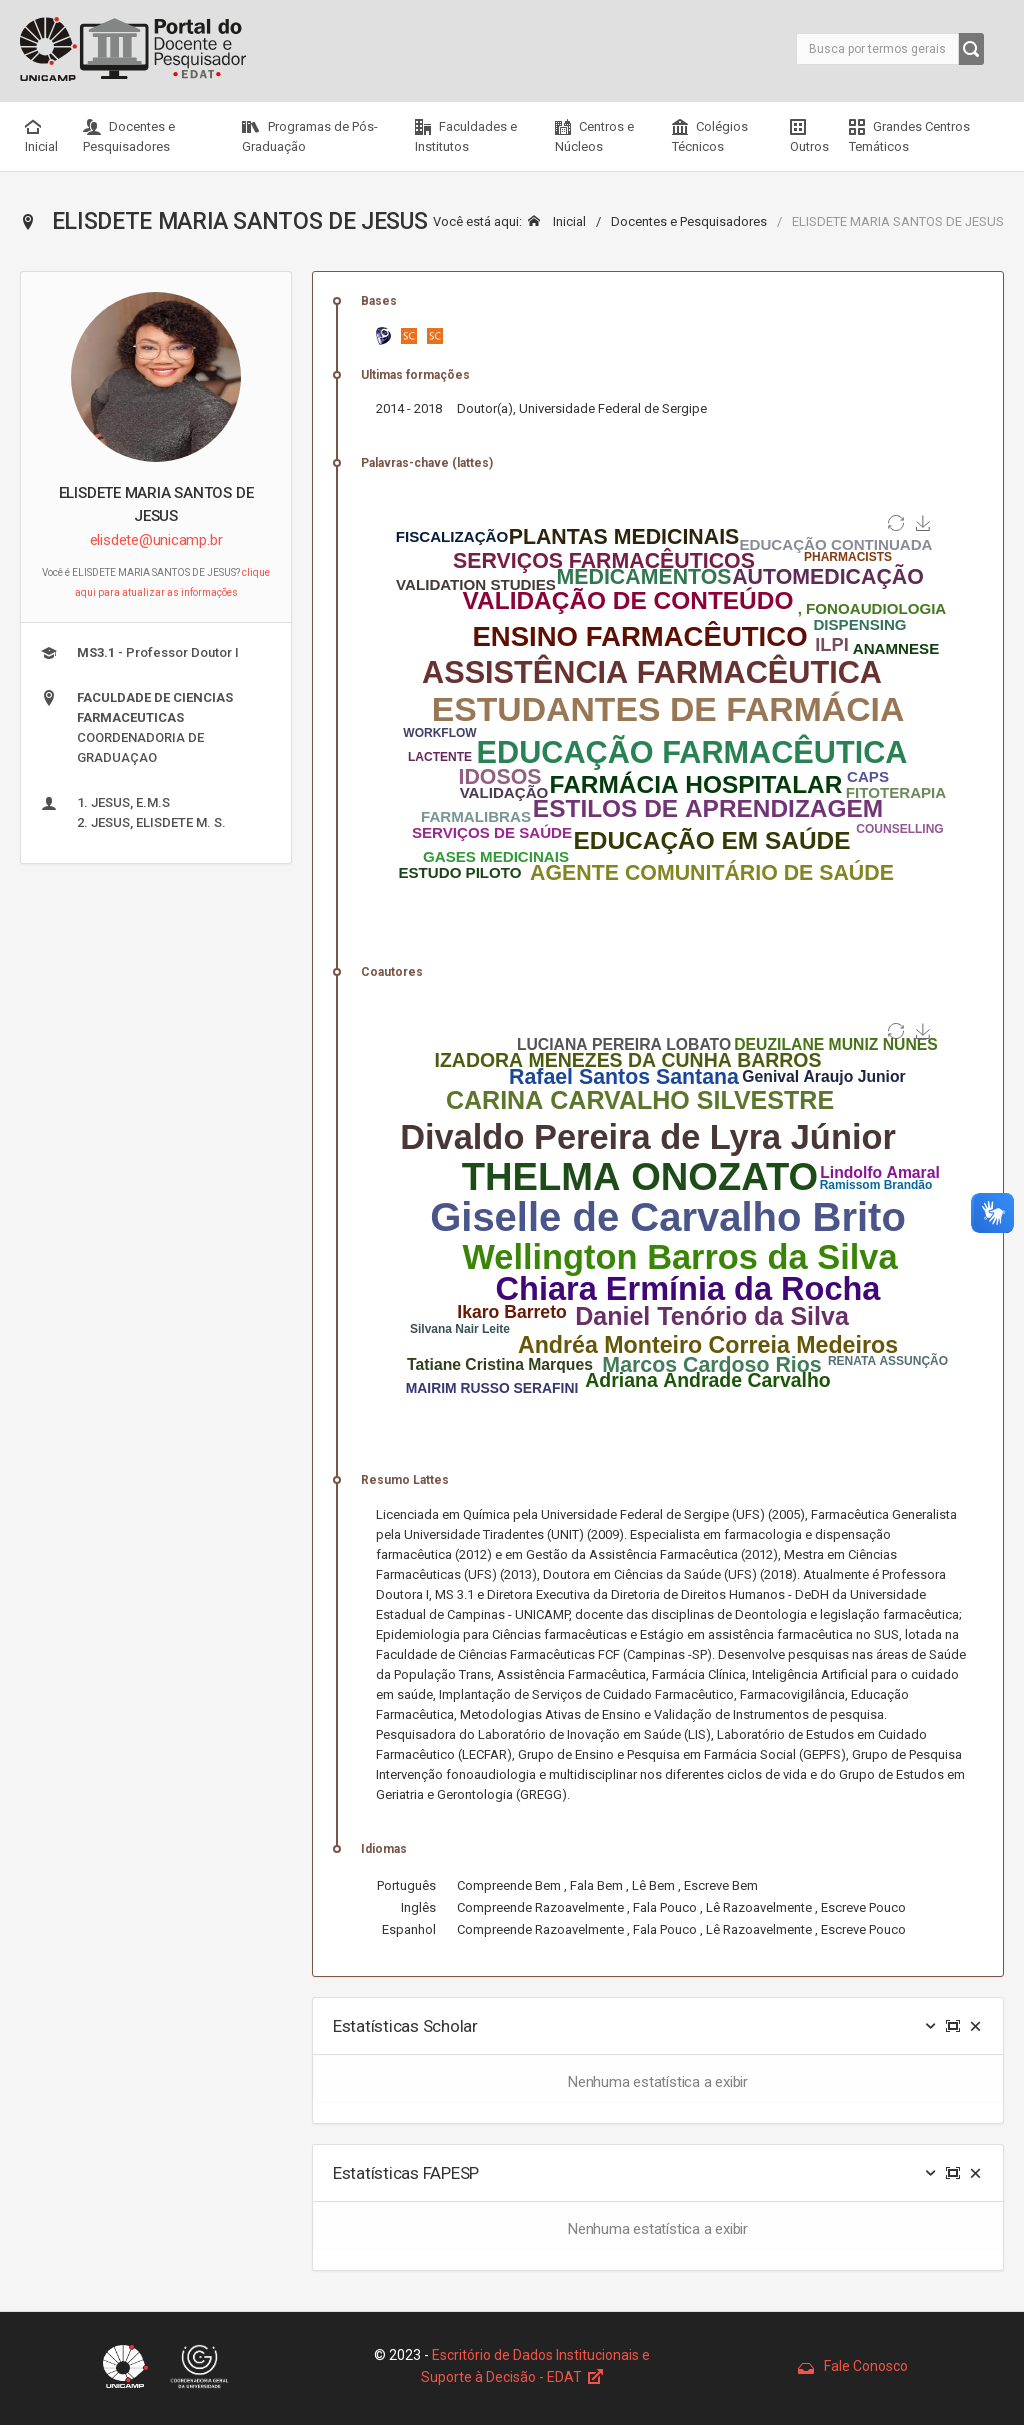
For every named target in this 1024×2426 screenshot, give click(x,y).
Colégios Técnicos (710, 136)
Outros (809, 136)
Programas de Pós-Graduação (310, 136)
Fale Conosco (853, 2366)
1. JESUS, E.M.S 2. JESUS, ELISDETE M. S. (133, 812)
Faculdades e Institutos (466, 136)
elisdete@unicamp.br (156, 540)
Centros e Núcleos (594, 136)
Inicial (41, 136)
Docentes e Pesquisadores (129, 136)
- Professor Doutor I (140, 653)
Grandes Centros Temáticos (909, 136)
